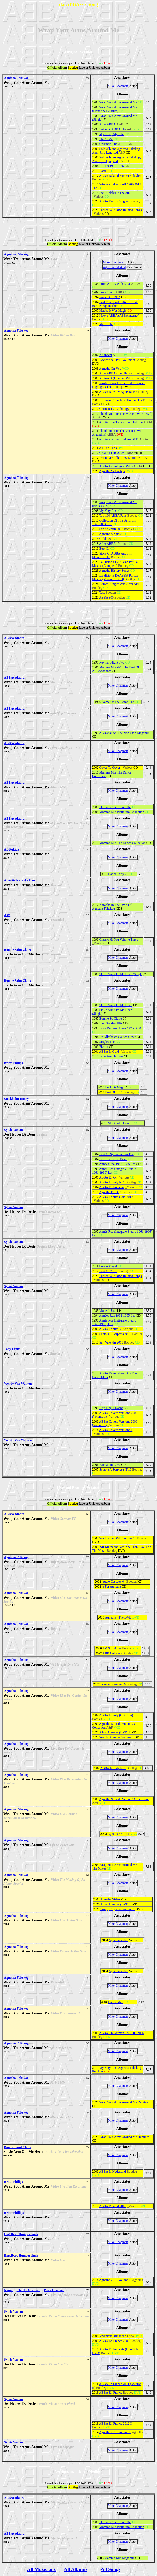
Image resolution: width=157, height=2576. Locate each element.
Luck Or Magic (115, 1087)
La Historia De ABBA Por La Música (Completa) (115, 563)
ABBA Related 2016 (112, 2206)
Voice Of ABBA (109, 297)
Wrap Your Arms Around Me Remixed (124, 2102)
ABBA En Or (108, 1177)
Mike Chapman (118, 86)
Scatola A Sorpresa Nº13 (115, 1334)
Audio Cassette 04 (113, 1581)
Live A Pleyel (108, 1266)
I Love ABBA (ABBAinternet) (119, 315)
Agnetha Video (110, 1899)
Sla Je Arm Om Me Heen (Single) (121, 974)
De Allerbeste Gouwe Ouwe (117, 1037)
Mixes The (106, 324)
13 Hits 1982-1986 (111, 166)
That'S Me (106, 139)
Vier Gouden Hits (110, 1023)
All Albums (75, 2569)
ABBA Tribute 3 (110, 1329)
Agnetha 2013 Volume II (115, 2280)
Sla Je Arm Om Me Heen (115, 1005)
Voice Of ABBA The (112, 129)
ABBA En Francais (111, 1187)
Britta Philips (13, 1063)
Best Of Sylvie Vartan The (116, 1154)
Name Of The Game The (118, 702)
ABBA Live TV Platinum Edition (121, 422)
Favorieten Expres (111, 1056)
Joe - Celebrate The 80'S (115, 193)
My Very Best (108, 510)
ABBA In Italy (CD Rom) (116, 1715)
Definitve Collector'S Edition (118, 457)
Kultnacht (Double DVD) (116, 378)
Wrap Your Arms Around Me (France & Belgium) (114, 109)
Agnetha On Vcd (110, 368)
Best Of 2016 (113, 1092)
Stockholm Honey (16, 1098)
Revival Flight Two (111, 662)
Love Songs (107, 292)
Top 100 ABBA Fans (112, 515)
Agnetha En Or (109, 1192)
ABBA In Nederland (112, 2171)
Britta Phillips (14, 2212)
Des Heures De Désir (113, 1159)
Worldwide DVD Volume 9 (117, 360)
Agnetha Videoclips (112, 471)
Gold (102, 538)
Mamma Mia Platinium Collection (121, 812)
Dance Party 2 (117, 874)
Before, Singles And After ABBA (121, 584)
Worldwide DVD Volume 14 (117, 1538)
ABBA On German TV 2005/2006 (121, 2033)
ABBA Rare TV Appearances (118, 391)
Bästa (103, 171)
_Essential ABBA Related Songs (120, 210)
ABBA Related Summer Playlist (120, 175)
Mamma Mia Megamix (119, 2558)
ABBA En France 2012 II (116, 2423)
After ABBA (107, 124)
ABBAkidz (11, 849)
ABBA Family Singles (114, 201)
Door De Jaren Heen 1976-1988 (120, 1028)
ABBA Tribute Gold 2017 (116, 1197)
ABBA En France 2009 (114, 2341)
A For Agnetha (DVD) (114, 1732)
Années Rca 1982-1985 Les (117, 1164)
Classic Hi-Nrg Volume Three (118, 939)
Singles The (107, 1041)
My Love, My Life (111, 134)
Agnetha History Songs (114, 570)
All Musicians (41, 2569)
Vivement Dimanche (112, 2336)
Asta (7, 915)
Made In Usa (107, 1310)
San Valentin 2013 (111, 529)
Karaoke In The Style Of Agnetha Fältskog (111, 906)
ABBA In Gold (109, 1051)
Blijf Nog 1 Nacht (111, 1408)
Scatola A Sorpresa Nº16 (115, 1469)
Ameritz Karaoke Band (20, 880)
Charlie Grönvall (28, 2290)
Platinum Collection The (115, 807)
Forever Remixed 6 (113, 1684)
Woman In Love (109, 1464)
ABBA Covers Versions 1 (116, 1430)
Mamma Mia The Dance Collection (122, 843)
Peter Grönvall (54, 2290)
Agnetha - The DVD (118, 1617)
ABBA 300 (106, 597)
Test (102, 592)
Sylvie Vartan (13, 1129)
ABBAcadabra (14, 638)
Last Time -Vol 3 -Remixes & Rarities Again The (115, 303)
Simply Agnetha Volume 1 (116, 1737)
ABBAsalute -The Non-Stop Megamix (124, 733)
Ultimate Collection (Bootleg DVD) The (125, 400)
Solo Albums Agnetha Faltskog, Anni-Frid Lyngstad (116, 150)
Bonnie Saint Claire (17, 949)
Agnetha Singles (110, 534)
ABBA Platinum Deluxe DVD (118, 439)
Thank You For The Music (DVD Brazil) (125, 413)
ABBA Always (112, 1653)
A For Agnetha (111, 1586)
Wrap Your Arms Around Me (118, 102)
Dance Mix (115, 2002)
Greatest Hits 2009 (111, 452)
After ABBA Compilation (116, 373)
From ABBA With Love (114, 283)
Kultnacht (105, 355)
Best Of (104, 548)
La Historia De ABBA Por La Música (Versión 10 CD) (115, 577)
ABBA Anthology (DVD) (116, 466)
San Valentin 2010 (111, 1342)
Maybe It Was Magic (112, 310)
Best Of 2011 (108, 1271)
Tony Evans (12, 1349)
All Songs (110, 2569)
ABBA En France (110, 2392)
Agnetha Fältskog (16, 78)
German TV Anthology (114, 408)
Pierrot (103, 1046)
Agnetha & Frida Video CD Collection (124, 1799)
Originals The (108, 144)
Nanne (8, 2290)
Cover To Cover (109, 767)
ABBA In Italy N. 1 (112, 1182)
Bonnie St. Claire (110, 1018)
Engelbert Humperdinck (21, 2234)
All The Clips (108, 448)
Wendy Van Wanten (18, 1383)
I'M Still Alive (112, 1648)
